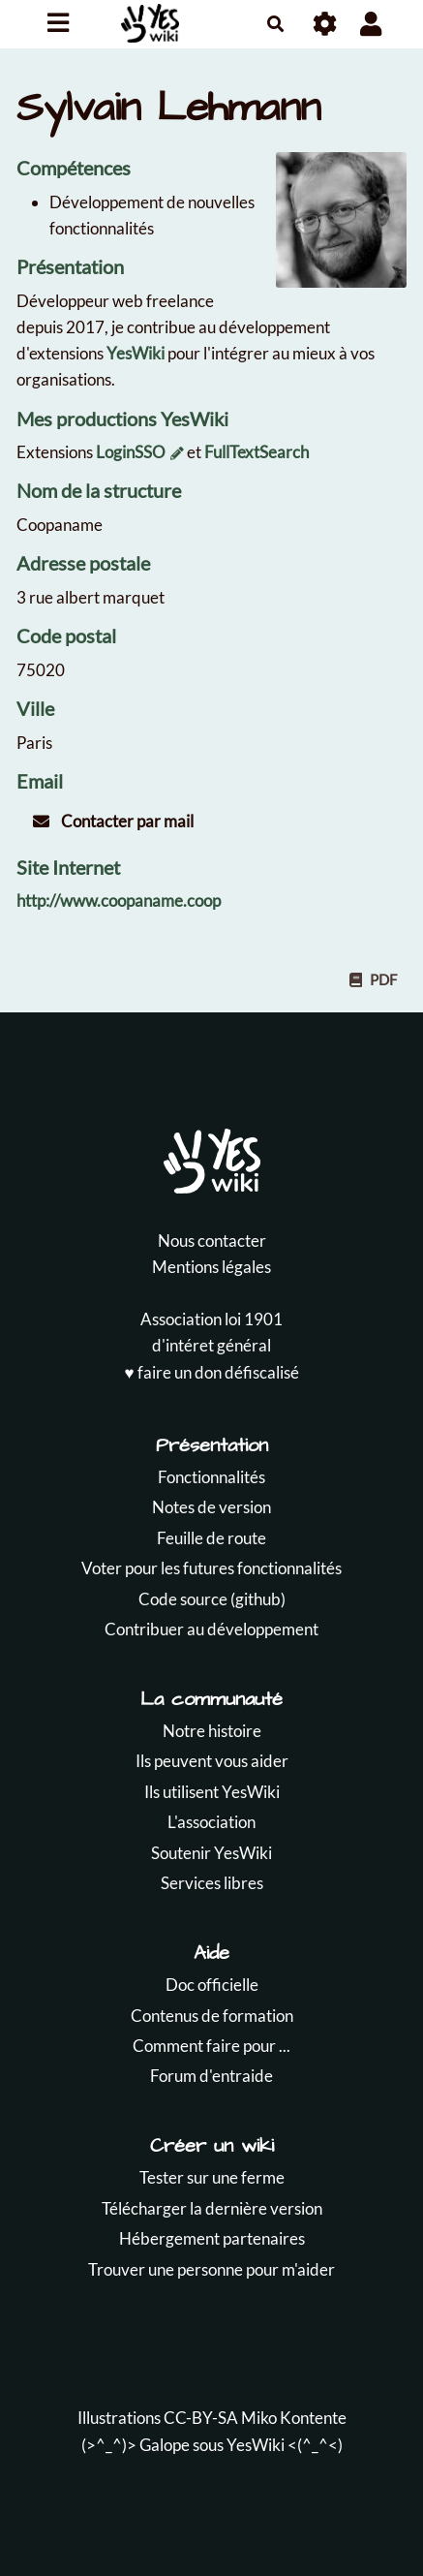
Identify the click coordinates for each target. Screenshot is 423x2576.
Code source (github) (212, 1599)
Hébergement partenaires (212, 2238)
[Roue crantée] (326, 24)
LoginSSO (131, 452)
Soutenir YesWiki (211, 1853)
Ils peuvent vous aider (212, 1761)
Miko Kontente (294, 2417)
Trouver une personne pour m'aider (211, 2269)
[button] (371, 24)
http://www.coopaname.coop (118, 900)
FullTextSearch (256, 452)
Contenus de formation (212, 2015)
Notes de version (211, 1507)
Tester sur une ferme (212, 2177)
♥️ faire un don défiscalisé (211, 1372)
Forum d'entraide (211, 2075)
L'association (211, 1822)
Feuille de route (211, 1538)
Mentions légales (211, 1267)
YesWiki (135, 353)
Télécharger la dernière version (212, 2208)
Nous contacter (212, 1240)
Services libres (212, 1883)
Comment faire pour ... (211, 2045)
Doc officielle (212, 1984)
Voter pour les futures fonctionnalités (211, 1568)
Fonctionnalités (211, 1477)
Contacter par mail (113, 821)
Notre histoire (212, 1731)
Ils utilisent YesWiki (212, 1792)
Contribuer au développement (211, 1629)
